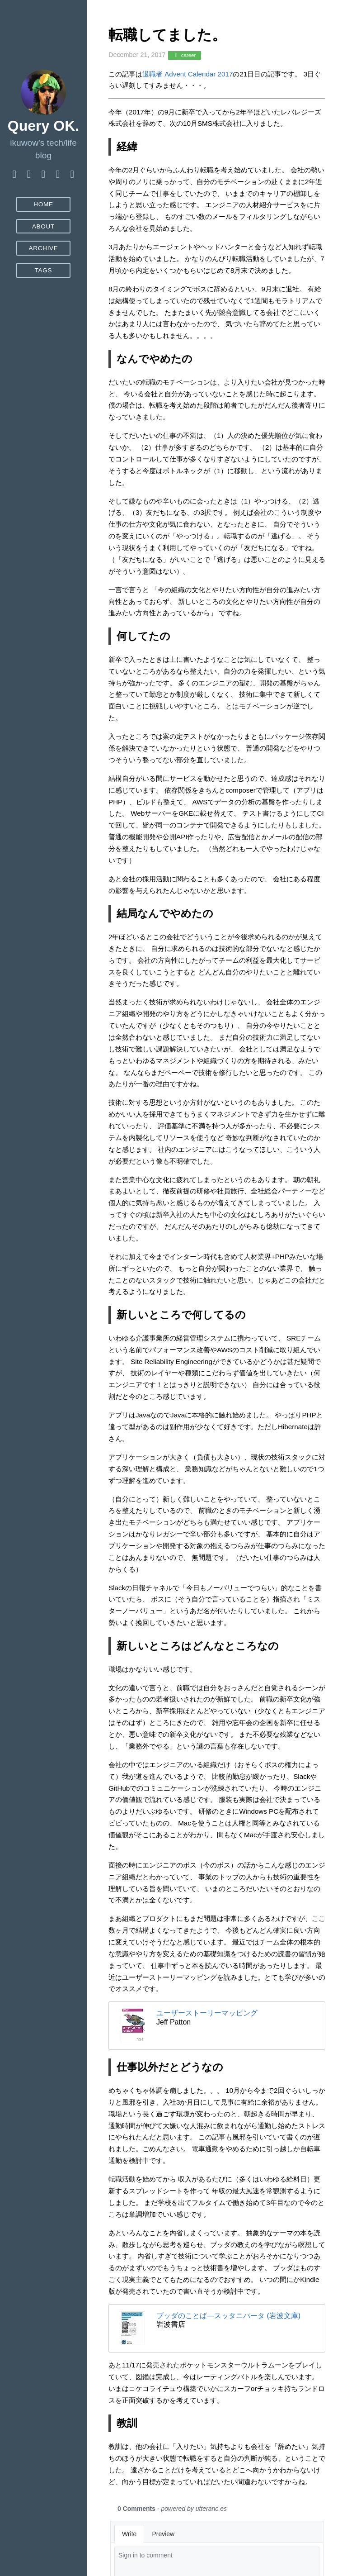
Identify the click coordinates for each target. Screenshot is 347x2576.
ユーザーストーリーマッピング (207, 2013)
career (184, 55)
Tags (43, 270)
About (43, 226)
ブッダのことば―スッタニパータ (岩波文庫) (228, 2315)
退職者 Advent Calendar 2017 (187, 74)
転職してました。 (167, 35)
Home (43, 204)
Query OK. (43, 126)
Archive (43, 248)
